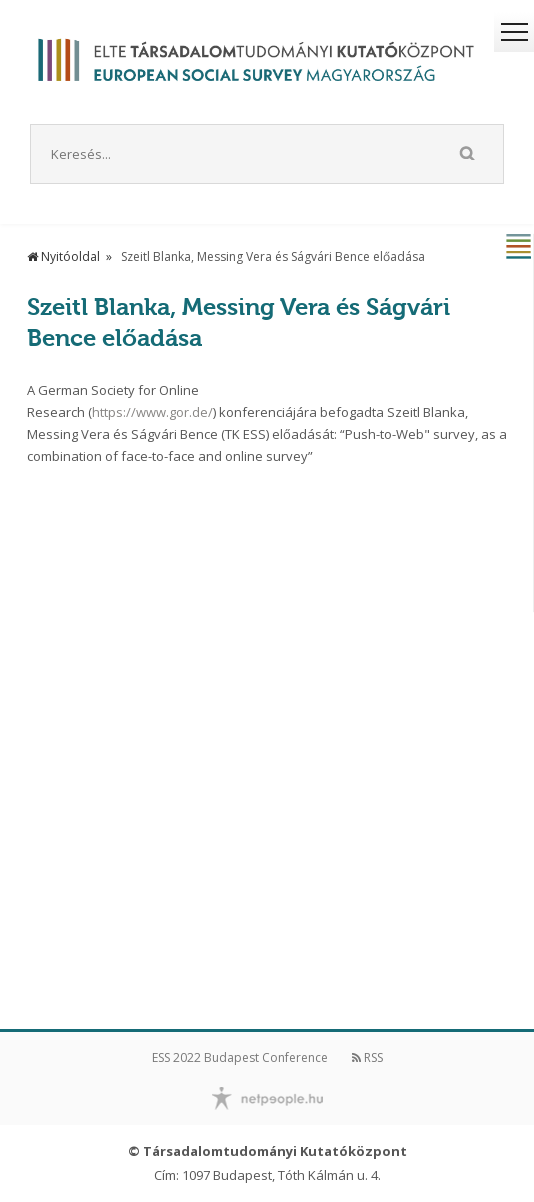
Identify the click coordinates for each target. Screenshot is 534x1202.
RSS (367, 1057)
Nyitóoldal (63, 256)
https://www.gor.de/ (152, 412)
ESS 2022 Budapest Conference (240, 1057)
